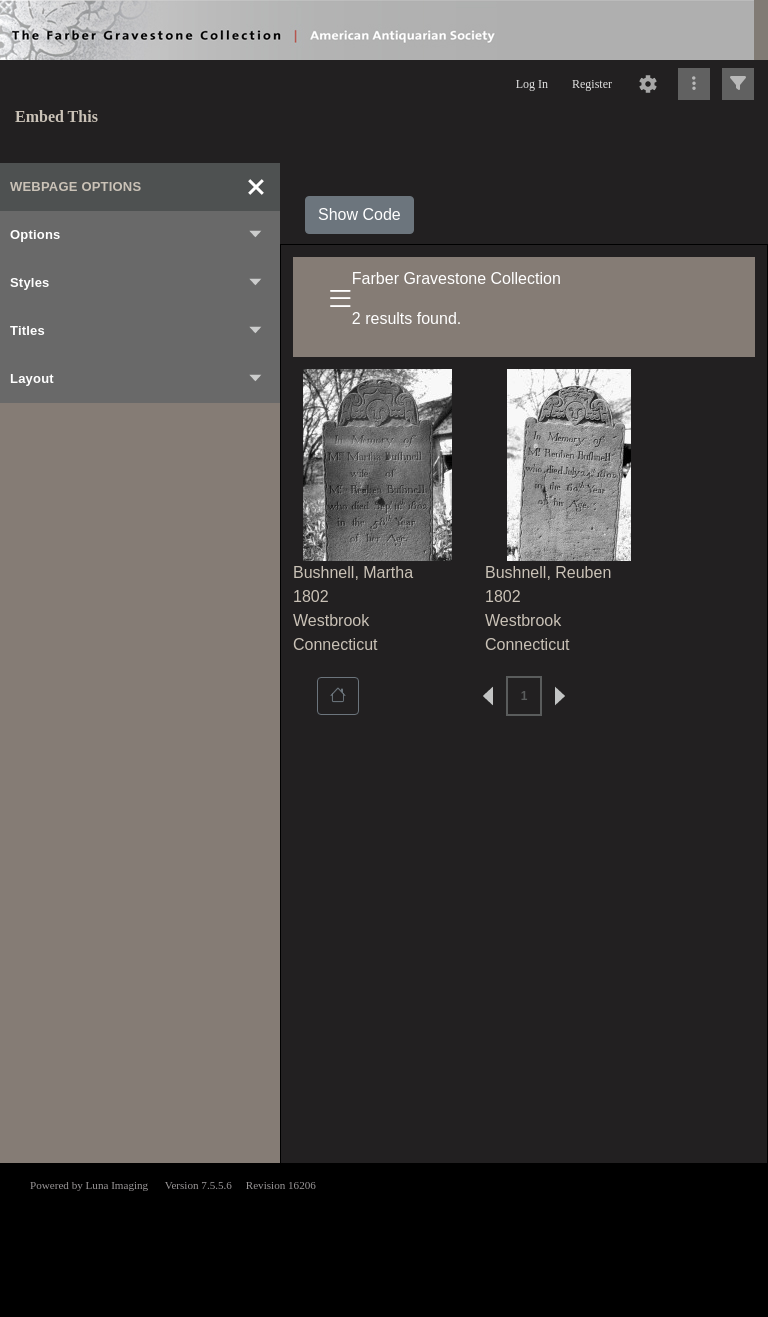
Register (592, 84)
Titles (137, 331)
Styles (137, 283)
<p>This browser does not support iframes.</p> (384, 1238)
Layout (137, 379)
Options (137, 235)
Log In (532, 84)
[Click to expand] (738, 84)
